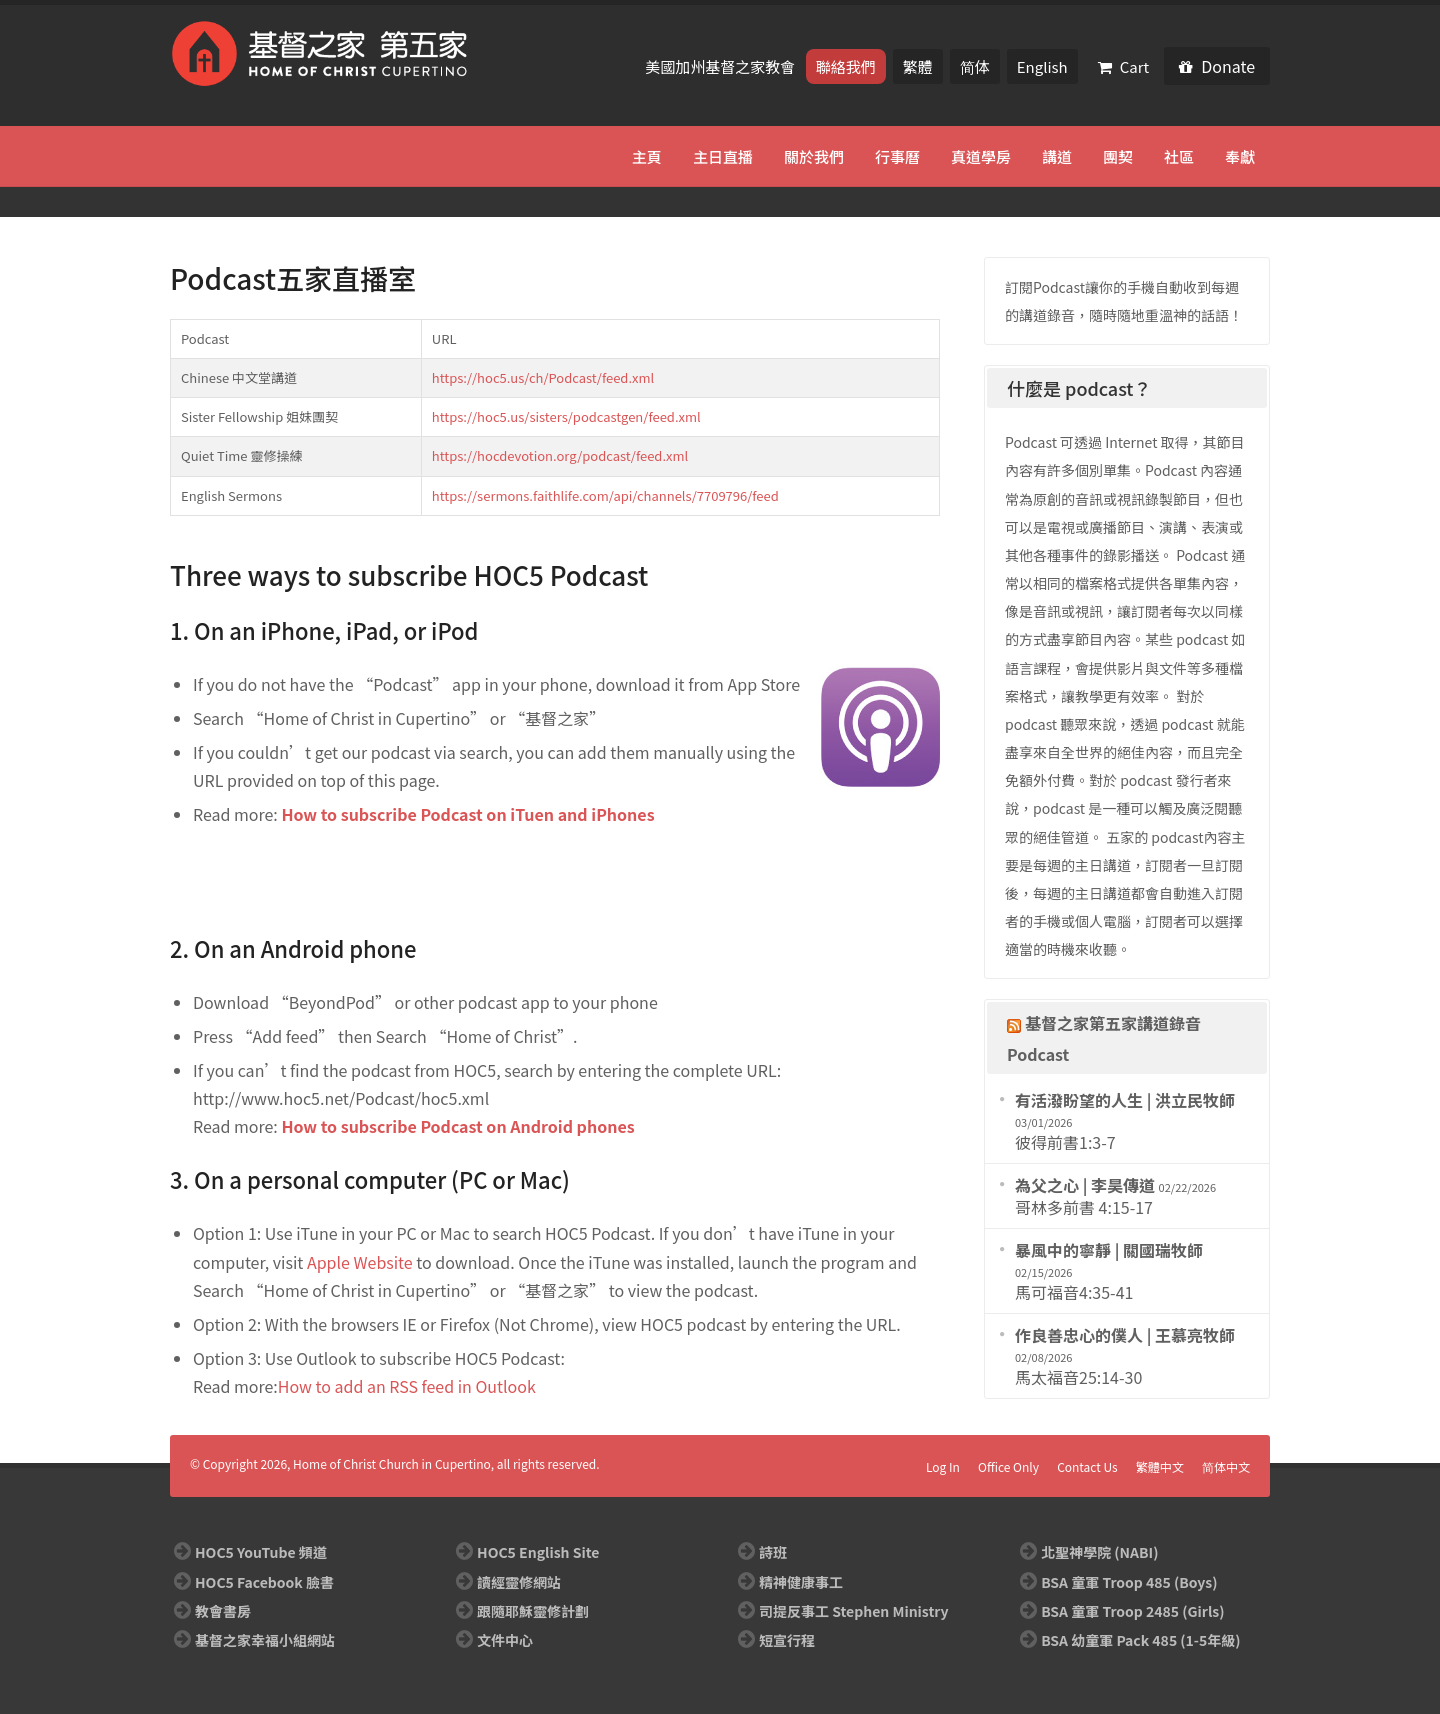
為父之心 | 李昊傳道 (1085, 1185)
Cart (1124, 66)
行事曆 (897, 156)
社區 (1179, 156)
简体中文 (1226, 1466)
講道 (1057, 156)
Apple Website (360, 1262)
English (1042, 66)
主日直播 (723, 156)
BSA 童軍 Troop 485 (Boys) (1129, 1582)
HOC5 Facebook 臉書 (264, 1582)
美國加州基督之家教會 (721, 66)
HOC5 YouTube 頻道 (261, 1552)
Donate (1217, 66)
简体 (975, 66)
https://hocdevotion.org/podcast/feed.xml (560, 455)
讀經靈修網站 (519, 1582)
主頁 (647, 156)
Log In (943, 1466)
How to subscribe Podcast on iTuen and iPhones (467, 814)
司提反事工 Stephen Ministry (853, 1611)
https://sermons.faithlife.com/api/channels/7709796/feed (605, 495)
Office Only (1008, 1466)
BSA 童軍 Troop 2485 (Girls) (1132, 1611)
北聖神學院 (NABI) (1099, 1552)
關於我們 (814, 156)
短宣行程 (787, 1640)
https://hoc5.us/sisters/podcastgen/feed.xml (566, 416)
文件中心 (505, 1640)
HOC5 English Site (538, 1552)
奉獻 (1240, 156)
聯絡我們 (846, 66)
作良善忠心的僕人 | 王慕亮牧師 (1125, 1335)
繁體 (918, 66)
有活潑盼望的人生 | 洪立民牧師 (1125, 1100)
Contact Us (1087, 1466)
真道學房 (981, 156)
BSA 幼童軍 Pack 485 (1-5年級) (1140, 1640)
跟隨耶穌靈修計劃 (533, 1611)
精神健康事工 (801, 1582)
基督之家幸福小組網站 (265, 1640)
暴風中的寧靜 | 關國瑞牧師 (1109, 1250)
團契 (1118, 156)
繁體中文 (1160, 1466)
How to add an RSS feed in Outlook (407, 1386)
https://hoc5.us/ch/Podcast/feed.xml (543, 377)
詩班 (773, 1552)
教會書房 (223, 1611)
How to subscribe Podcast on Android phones (457, 1126)
